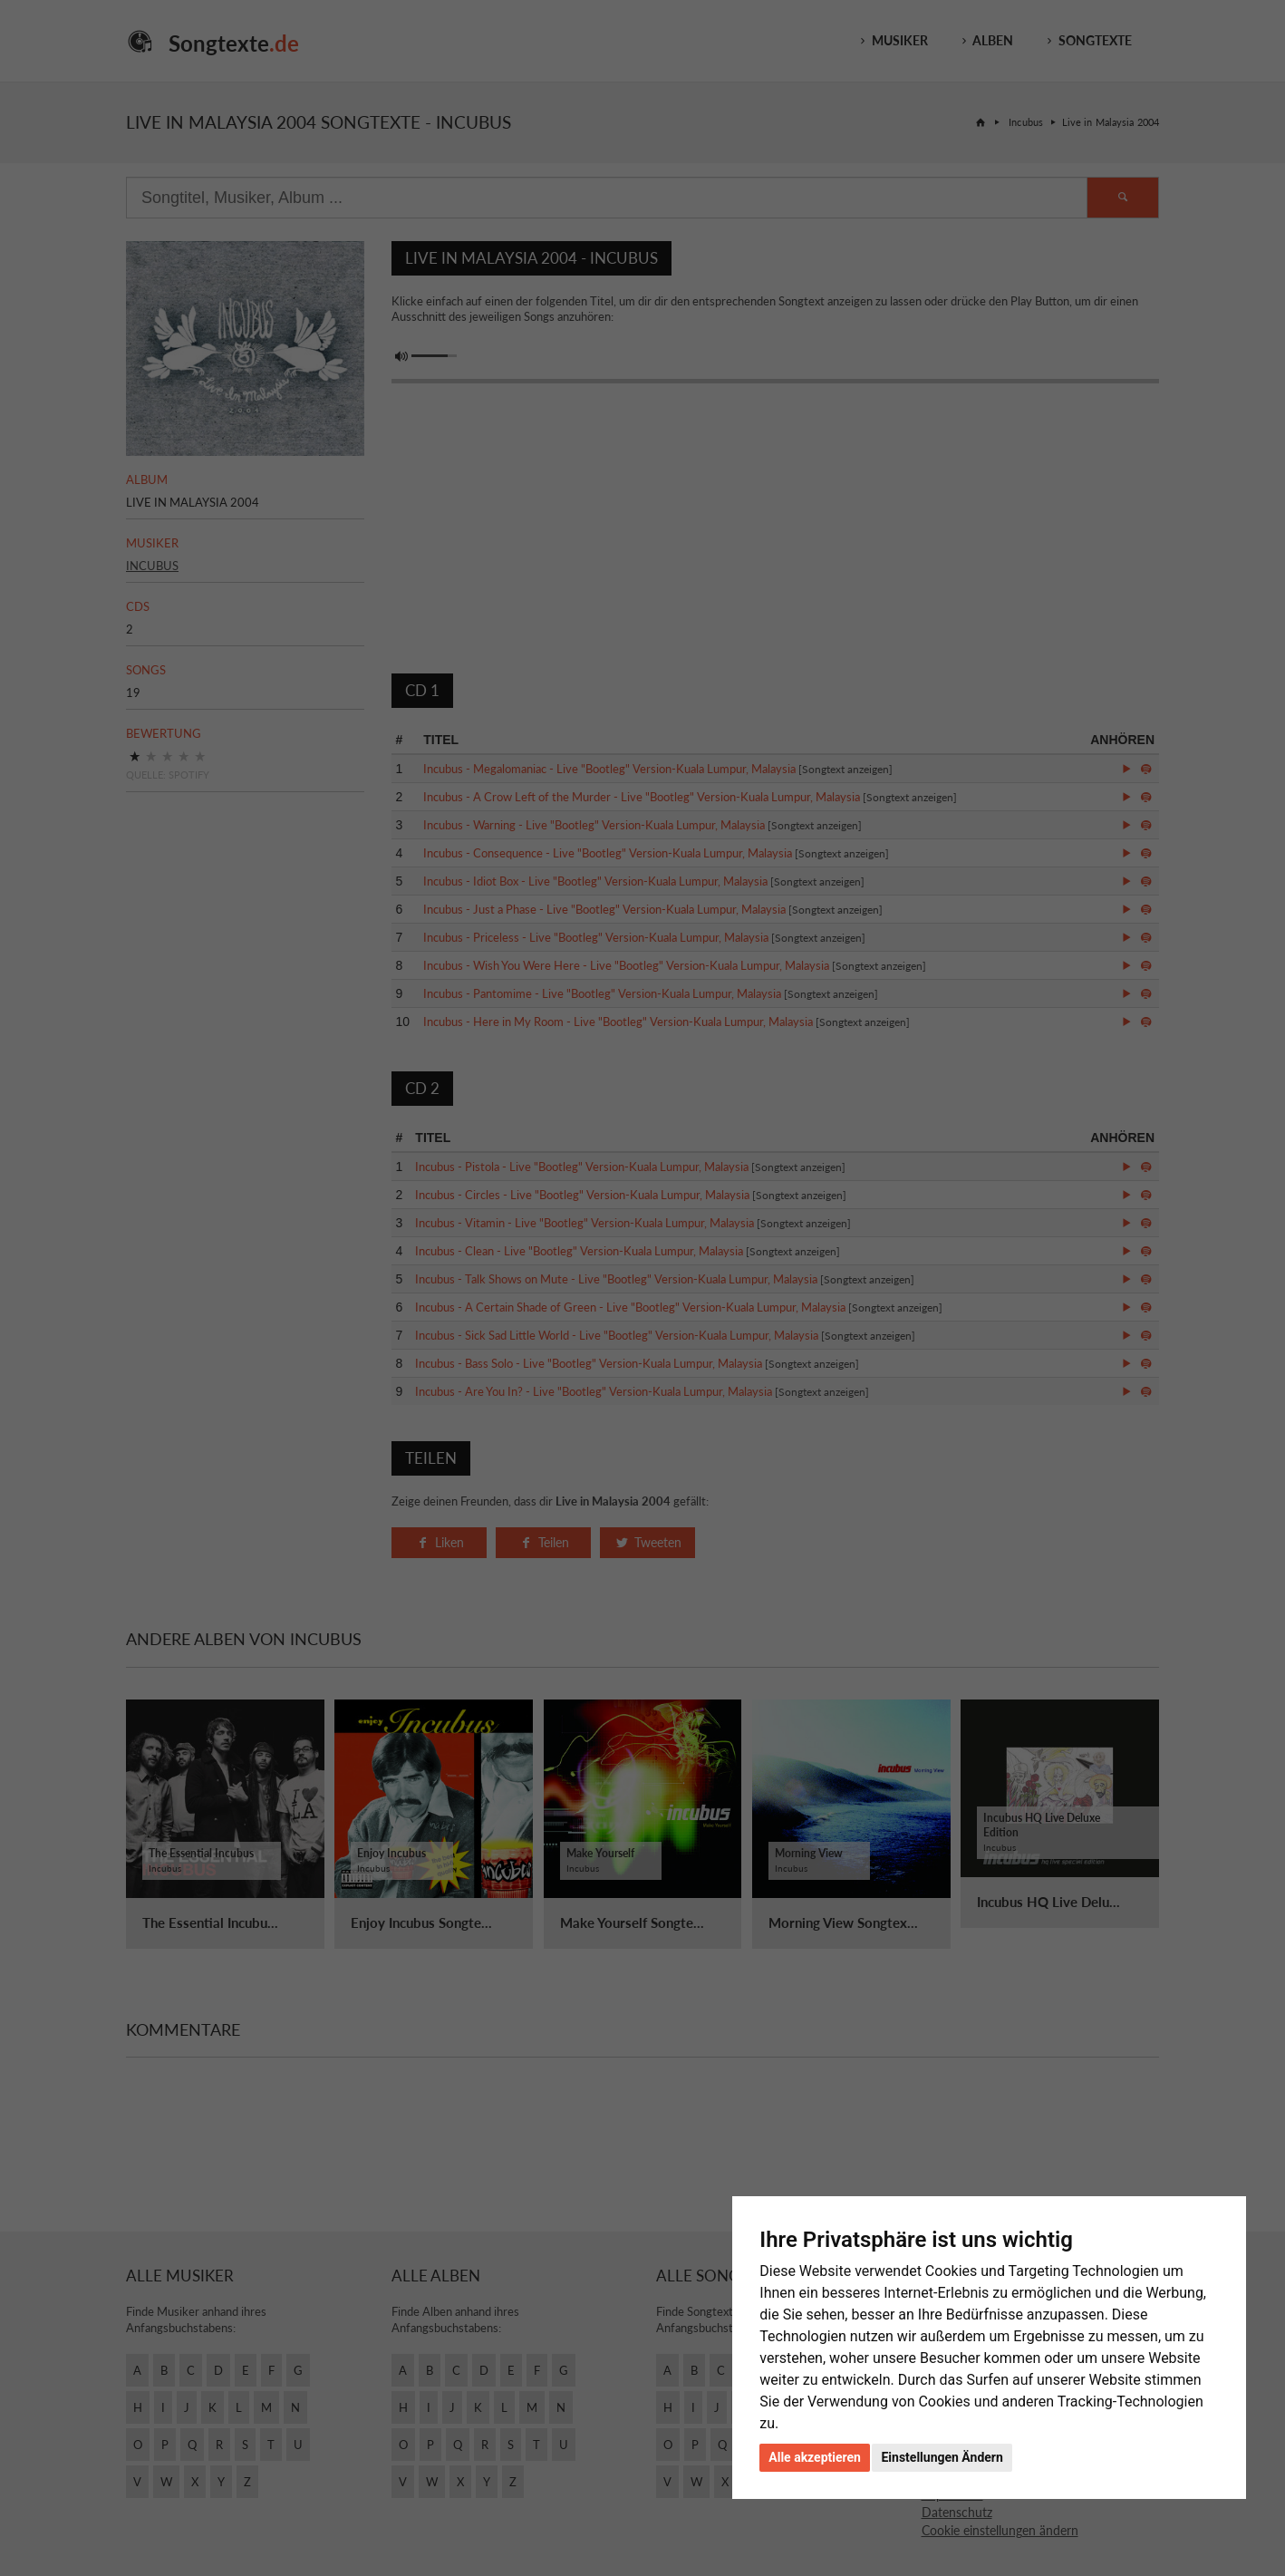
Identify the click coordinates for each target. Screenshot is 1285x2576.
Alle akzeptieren (814, 2457)
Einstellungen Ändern (941, 2457)
